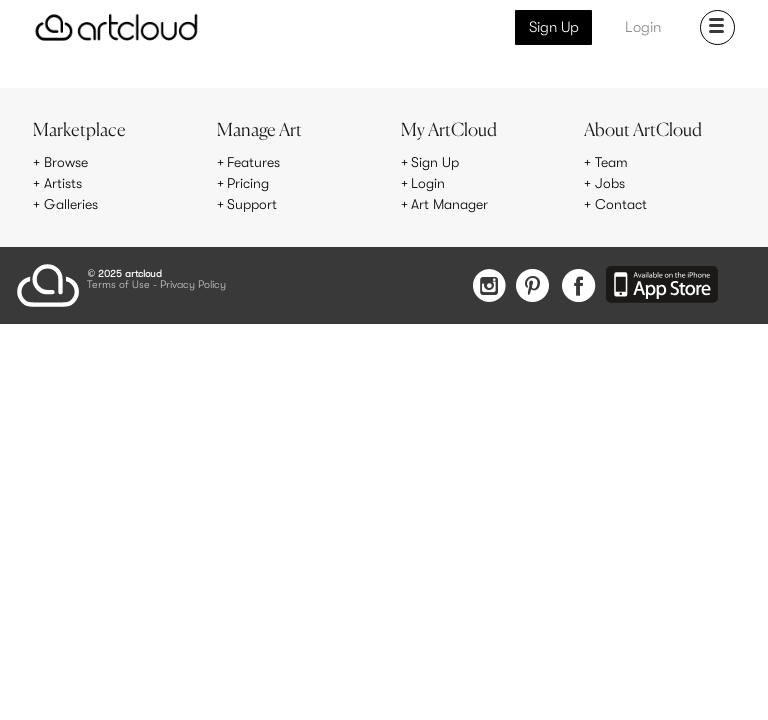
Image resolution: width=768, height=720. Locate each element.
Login (643, 27)
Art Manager (449, 204)
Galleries (71, 204)
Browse (66, 162)
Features (253, 162)
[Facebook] (578, 287)
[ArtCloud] (116, 27)
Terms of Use (118, 285)
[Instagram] (489, 287)
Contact (621, 204)
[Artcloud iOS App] (662, 286)
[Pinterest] (533, 287)
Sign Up (554, 27)
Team (611, 162)
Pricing (248, 183)
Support (252, 204)
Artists (63, 183)
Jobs (610, 183)
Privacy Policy (193, 285)
